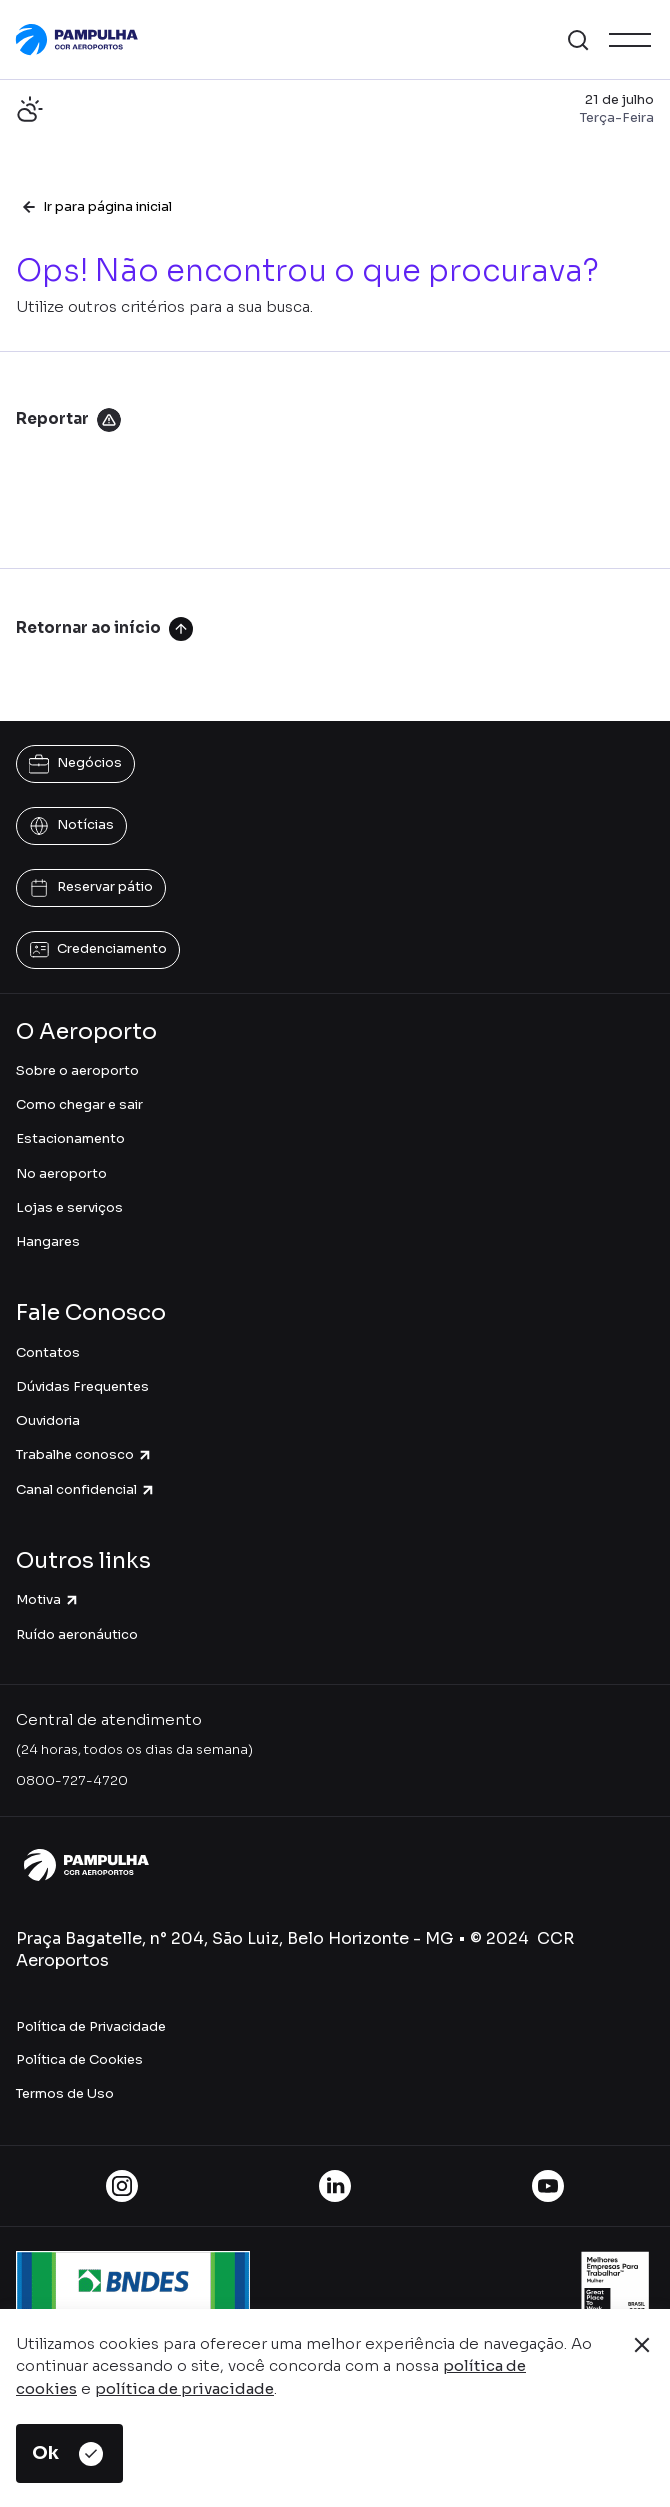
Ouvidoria (48, 1420)
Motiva (48, 1599)
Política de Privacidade (91, 2026)
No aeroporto (61, 1173)
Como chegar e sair (79, 1104)
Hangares (48, 1241)
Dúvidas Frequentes (82, 1386)
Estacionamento (70, 1138)
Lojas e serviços (69, 1207)
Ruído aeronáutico (77, 1634)
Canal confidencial (86, 1489)
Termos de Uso (65, 2093)
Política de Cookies (79, 2059)
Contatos (48, 1352)
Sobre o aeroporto (77, 1070)
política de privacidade (184, 2388)
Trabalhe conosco (84, 1454)
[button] (578, 40)
